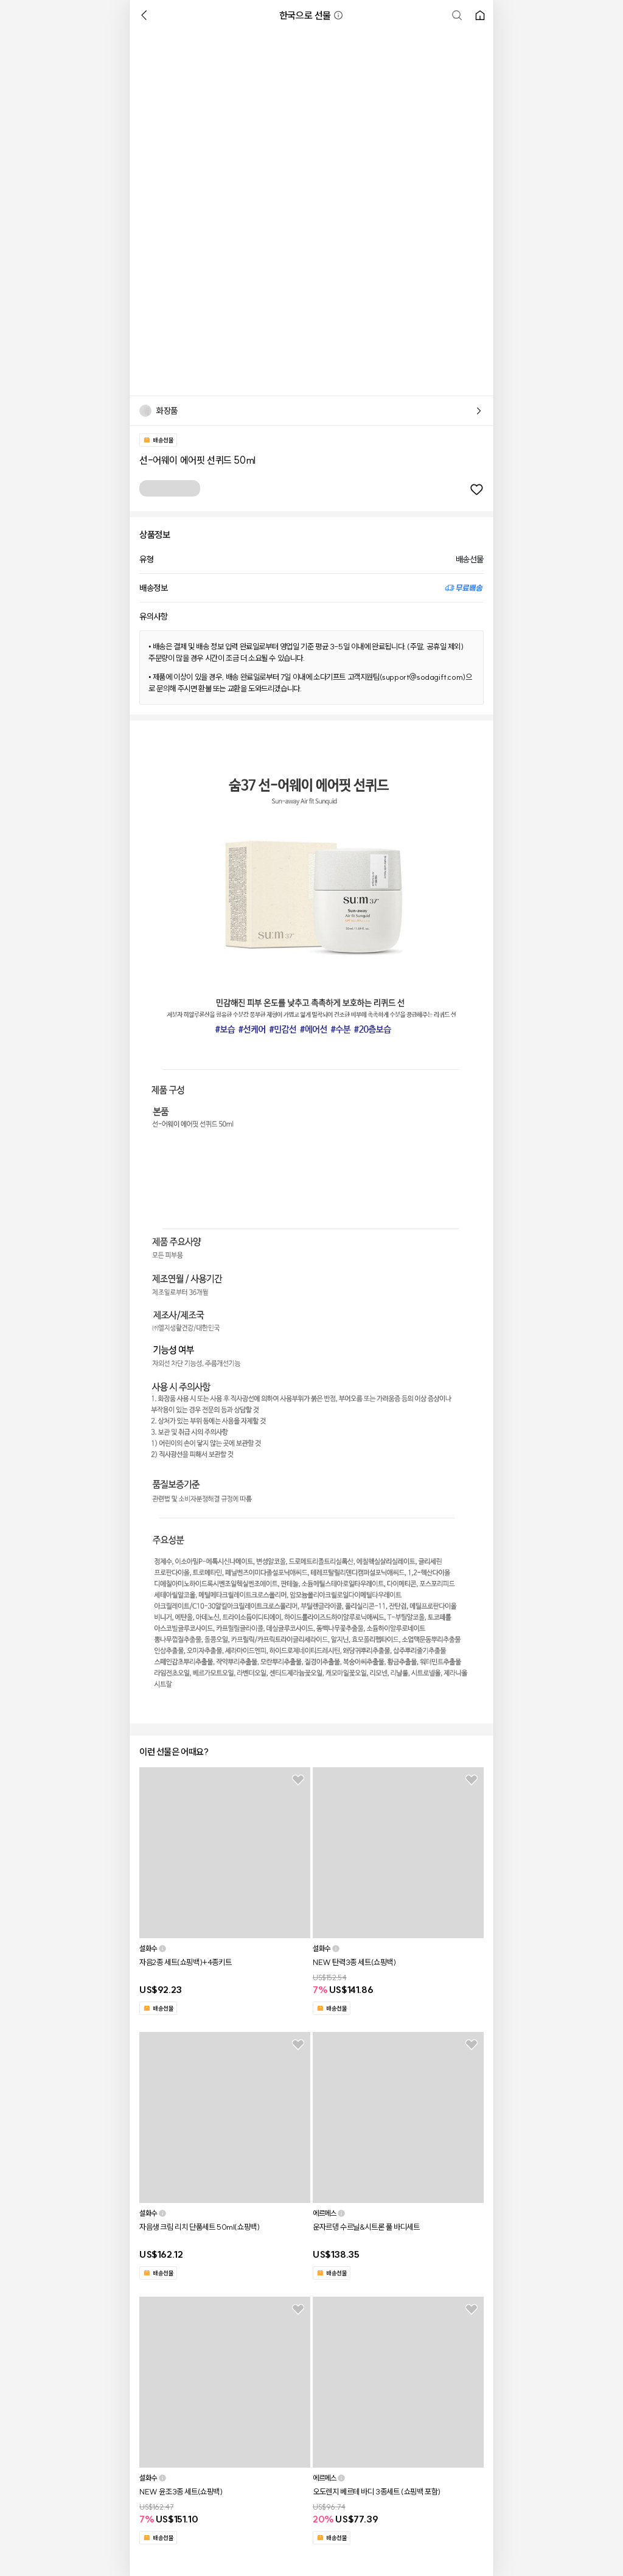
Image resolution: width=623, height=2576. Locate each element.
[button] (338, 15)
